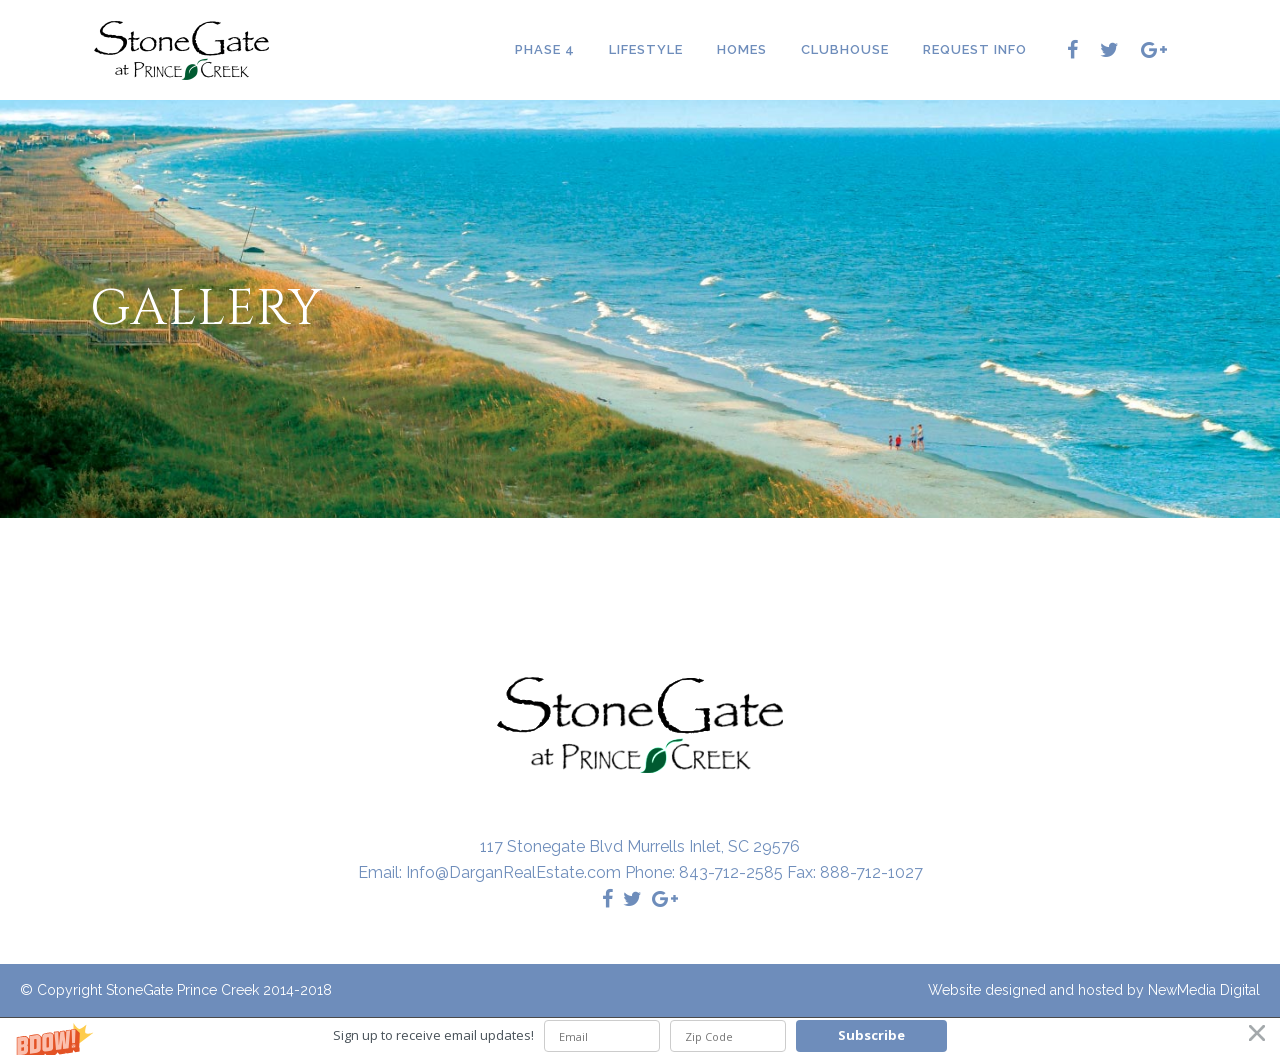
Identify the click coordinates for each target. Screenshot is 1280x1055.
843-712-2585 (731, 872)
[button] (640, 1036)
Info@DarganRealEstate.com (513, 872)
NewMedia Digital (1204, 990)
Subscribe (871, 1035)
